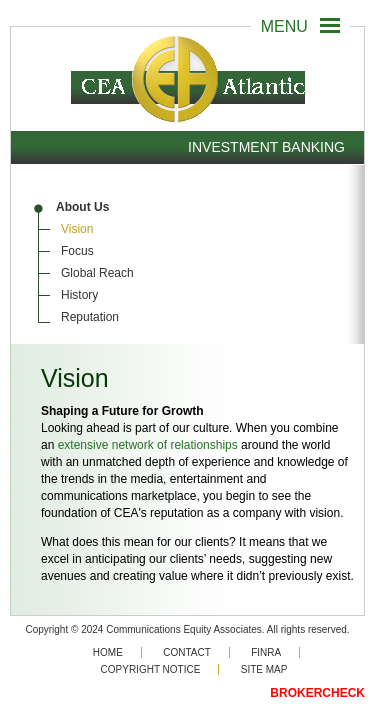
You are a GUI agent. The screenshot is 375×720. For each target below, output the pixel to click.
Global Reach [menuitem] (97, 273)
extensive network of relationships (148, 445)
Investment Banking (266, 147)
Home (108, 652)
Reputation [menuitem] (90, 317)
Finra (266, 652)
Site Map (264, 669)
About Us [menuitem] (82, 207)
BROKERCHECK (317, 693)
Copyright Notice (151, 669)
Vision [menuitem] (77, 229)
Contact (187, 652)
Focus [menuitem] (77, 251)
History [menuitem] (79, 295)
